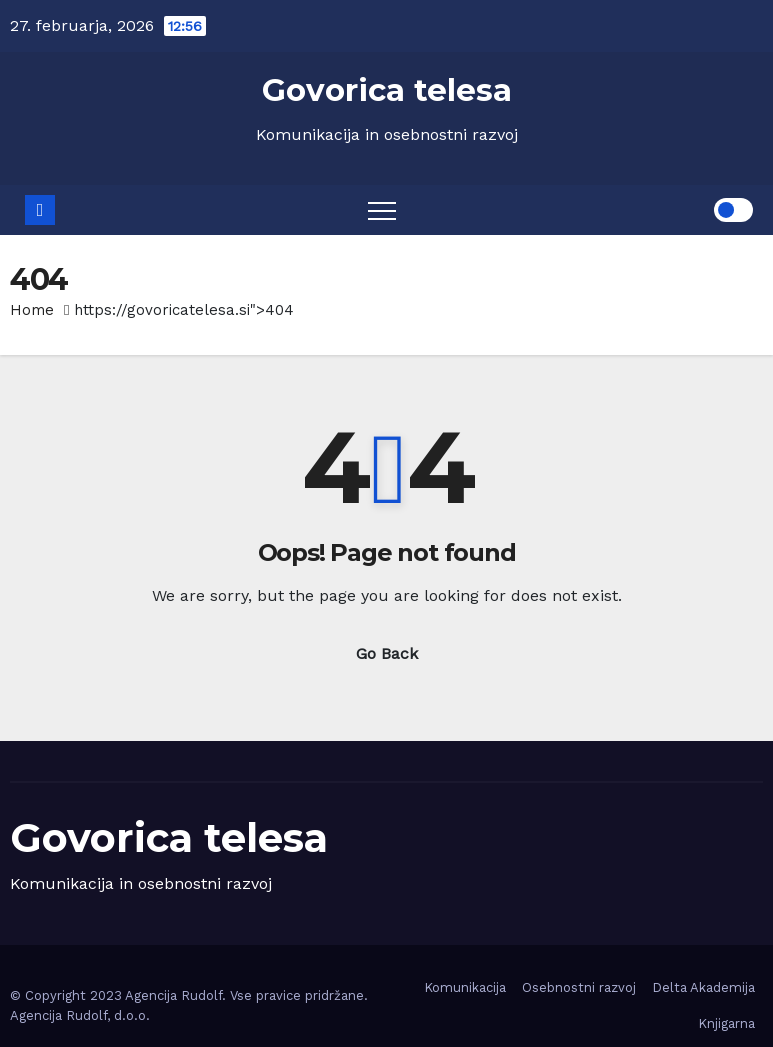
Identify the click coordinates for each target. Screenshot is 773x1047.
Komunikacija (465, 987)
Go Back (387, 653)
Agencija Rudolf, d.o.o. (80, 1015)
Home (32, 310)
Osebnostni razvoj (579, 987)
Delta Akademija (703, 987)
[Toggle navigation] (382, 210)
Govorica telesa (387, 90)
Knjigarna (726, 1023)
